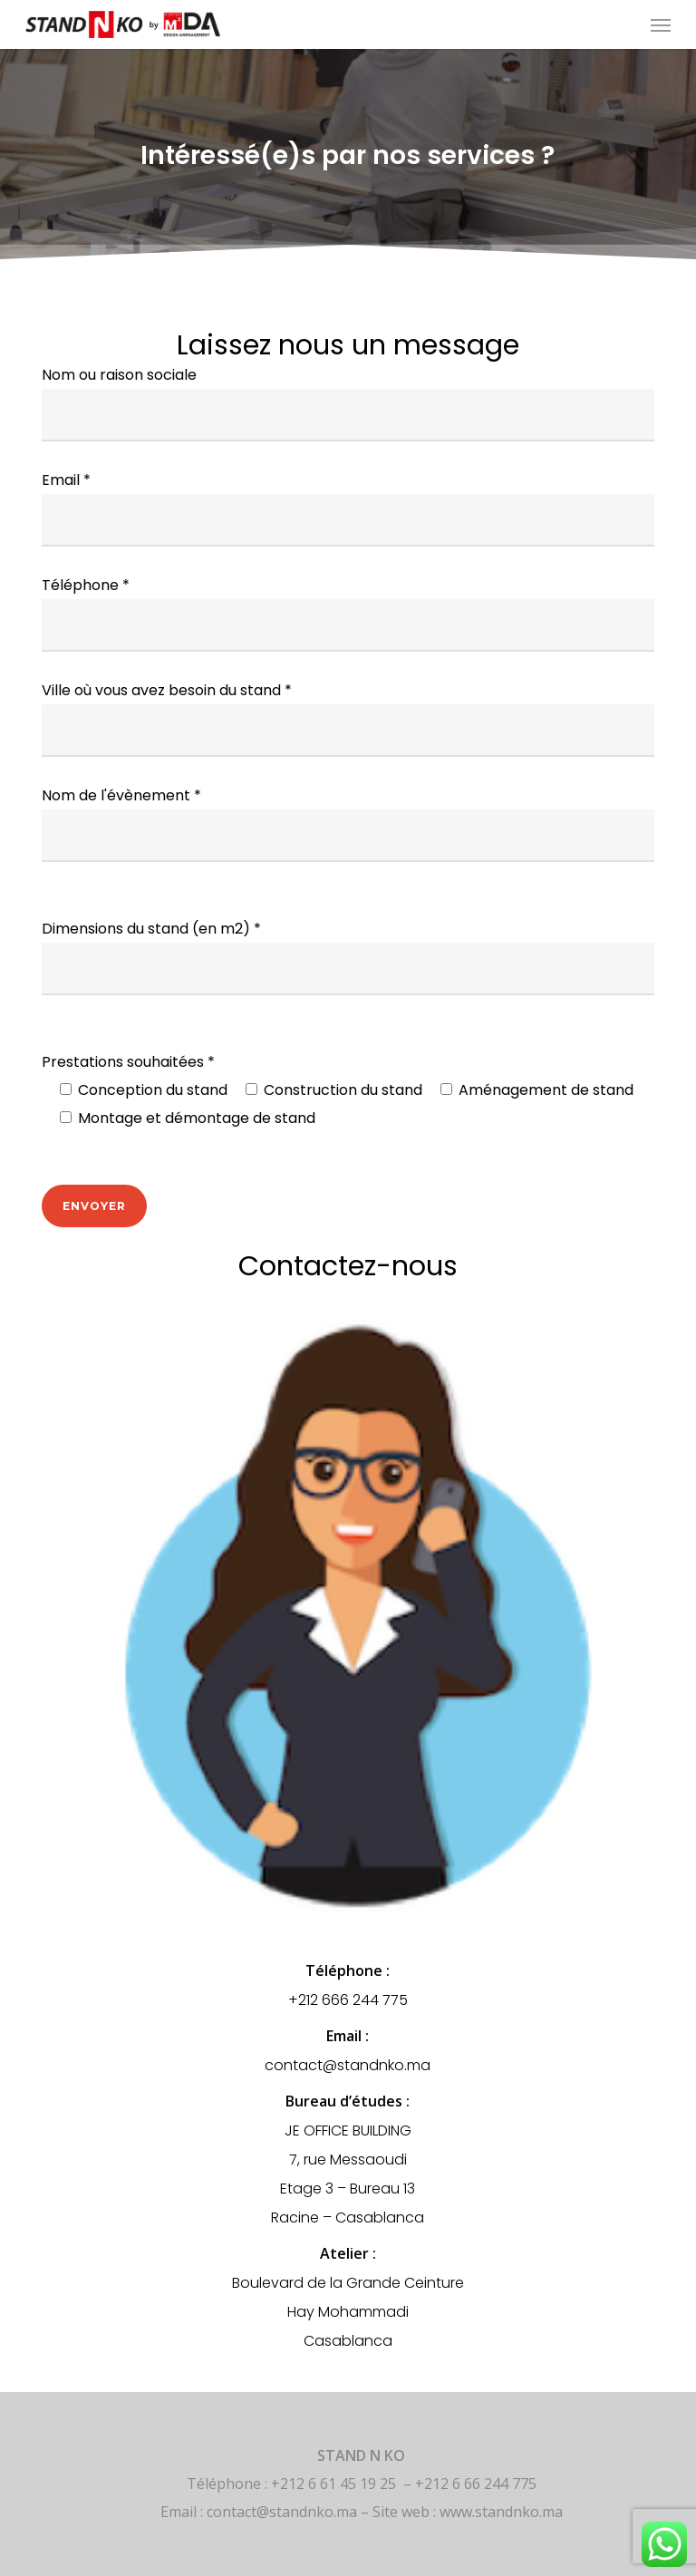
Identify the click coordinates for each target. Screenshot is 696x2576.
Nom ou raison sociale (348, 402)
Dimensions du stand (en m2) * (348, 956)
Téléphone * (348, 613)
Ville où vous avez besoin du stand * (348, 718)
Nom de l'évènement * (348, 823)
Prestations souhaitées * (348, 1091)
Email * (348, 508)
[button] (661, 24)
